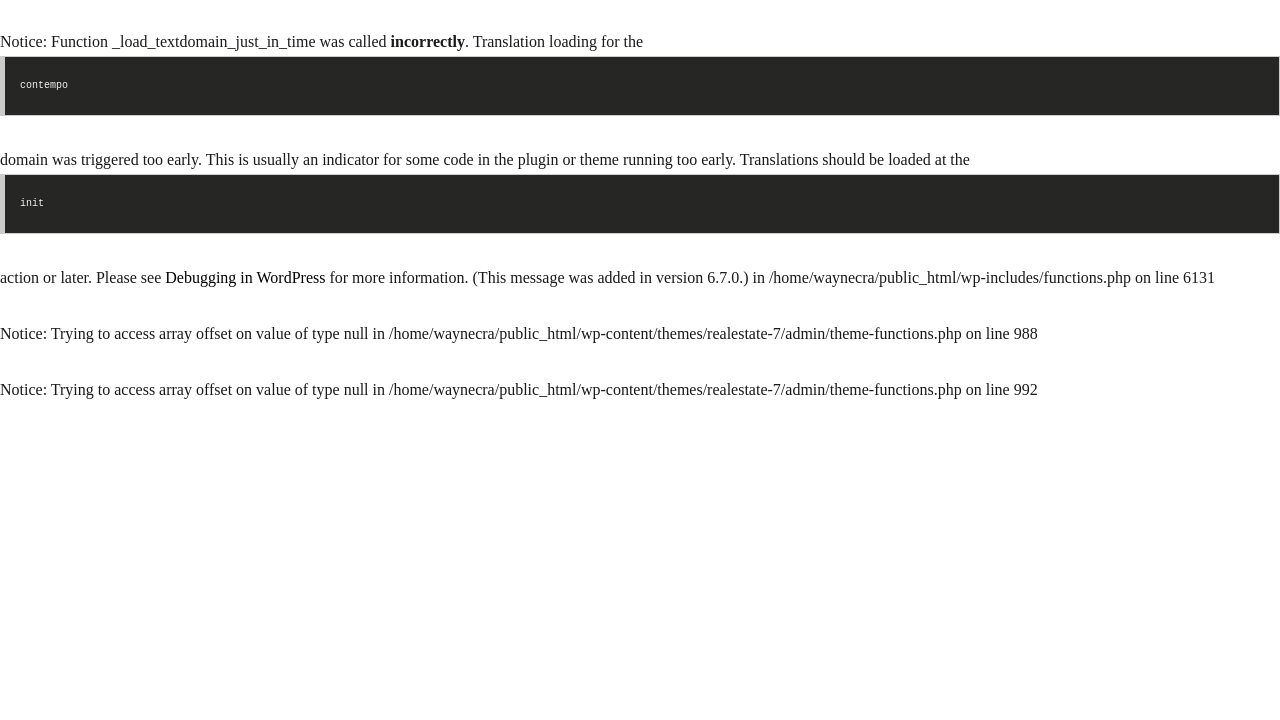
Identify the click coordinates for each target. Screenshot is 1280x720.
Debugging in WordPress (245, 277)
